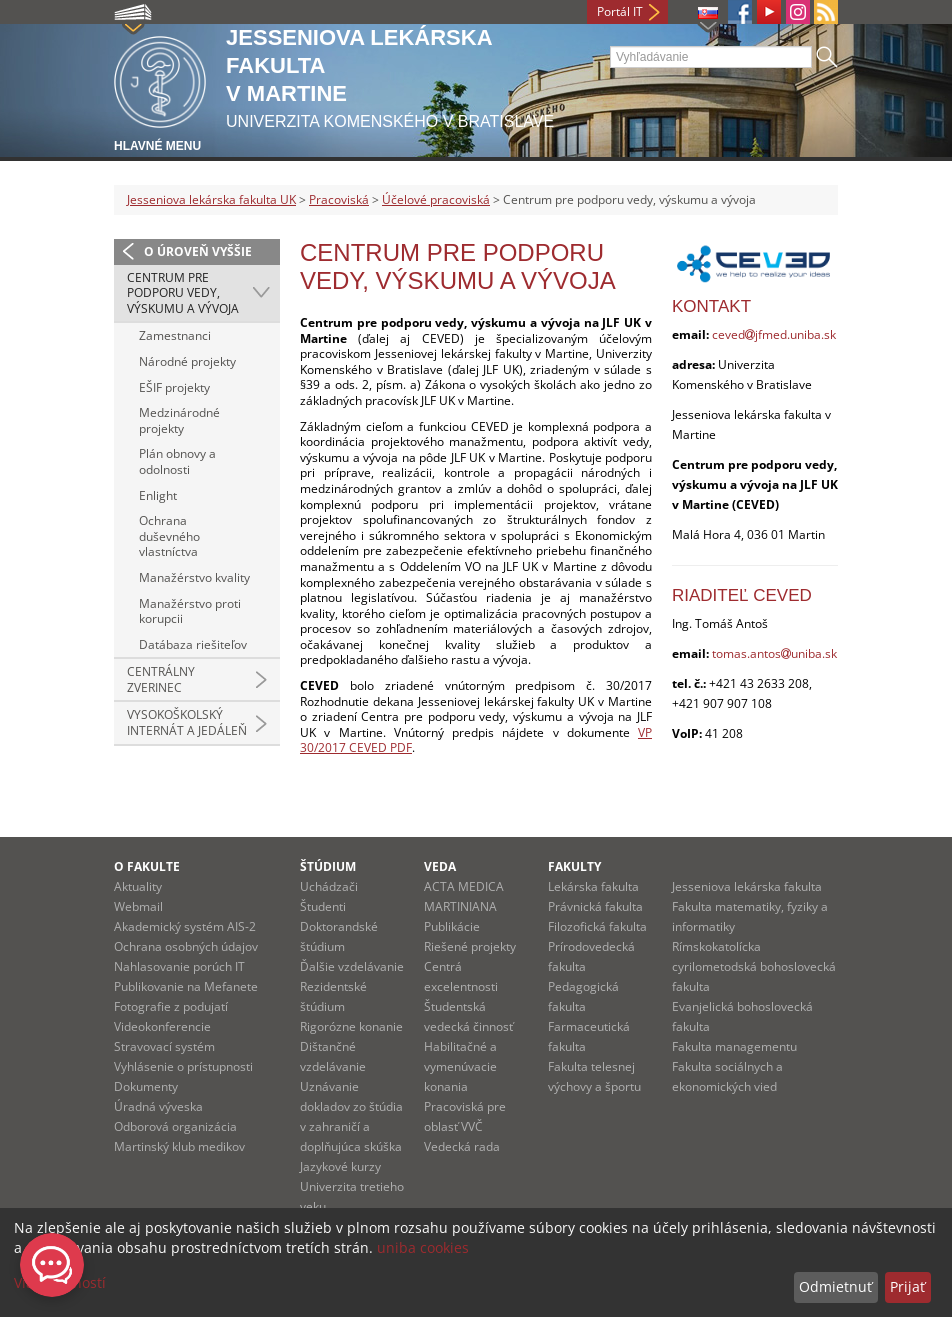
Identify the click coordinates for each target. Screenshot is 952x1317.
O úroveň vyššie (198, 251)
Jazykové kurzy (340, 1166)
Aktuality (138, 886)
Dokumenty (146, 1086)
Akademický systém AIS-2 (185, 926)
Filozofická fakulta (597, 926)
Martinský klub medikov (179, 1146)
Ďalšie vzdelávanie (352, 966)
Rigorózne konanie (351, 1026)
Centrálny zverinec (161, 679)
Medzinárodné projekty (179, 420)
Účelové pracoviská (436, 199)
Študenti (323, 906)
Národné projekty (187, 361)
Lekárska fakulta (593, 886)
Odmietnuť (835, 1286)
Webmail (138, 906)
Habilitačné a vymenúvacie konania (460, 1066)
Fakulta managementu (734, 1046)
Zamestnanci (175, 335)
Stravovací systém (164, 1046)
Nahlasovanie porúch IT (179, 966)
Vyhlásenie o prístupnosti (183, 1066)
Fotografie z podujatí (171, 1006)
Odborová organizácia (175, 1126)
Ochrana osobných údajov (186, 946)
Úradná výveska (158, 1106)
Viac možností (60, 1282)
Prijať (907, 1286)
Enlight (158, 495)
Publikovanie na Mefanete (186, 986)
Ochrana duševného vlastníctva (169, 536)
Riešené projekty (470, 946)
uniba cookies (423, 1247)
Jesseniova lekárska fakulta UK (211, 199)
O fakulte (147, 866)
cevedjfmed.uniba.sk (774, 334)
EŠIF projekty (174, 387)
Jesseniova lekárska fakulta (747, 886)
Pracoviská (339, 199)
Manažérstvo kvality (194, 577)
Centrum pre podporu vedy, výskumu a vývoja (183, 293)
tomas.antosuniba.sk (774, 653)
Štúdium (328, 866)
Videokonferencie (162, 1026)
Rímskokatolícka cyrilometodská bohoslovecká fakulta (754, 966)
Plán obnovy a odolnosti (177, 461)
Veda (440, 866)
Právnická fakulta (595, 906)
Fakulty (574, 866)
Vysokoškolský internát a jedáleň (187, 722)
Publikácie (452, 926)
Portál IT (620, 11)
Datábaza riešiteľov (193, 644)
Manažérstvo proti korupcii (190, 611)
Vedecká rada (462, 1146)
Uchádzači (329, 886)
